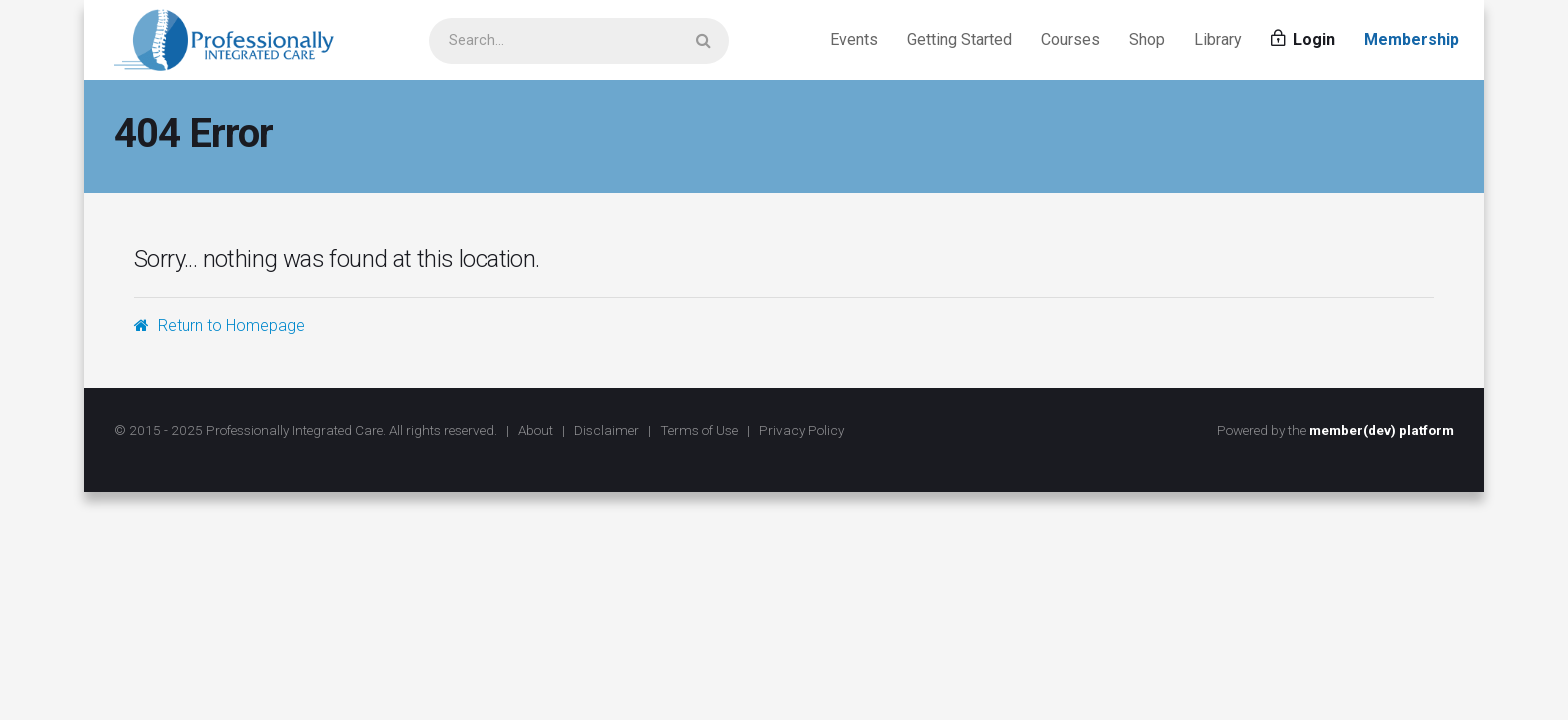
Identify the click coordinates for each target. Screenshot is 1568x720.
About (535, 430)
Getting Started (959, 39)
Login (1303, 39)
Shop (1147, 39)
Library (1218, 39)
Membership (1411, 39)
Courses (1070, 39)
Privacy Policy (801, 430)
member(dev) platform (1381, 430)
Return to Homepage (219, 325)
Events (854, 39)
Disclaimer (606, 430)
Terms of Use (699, 430)
